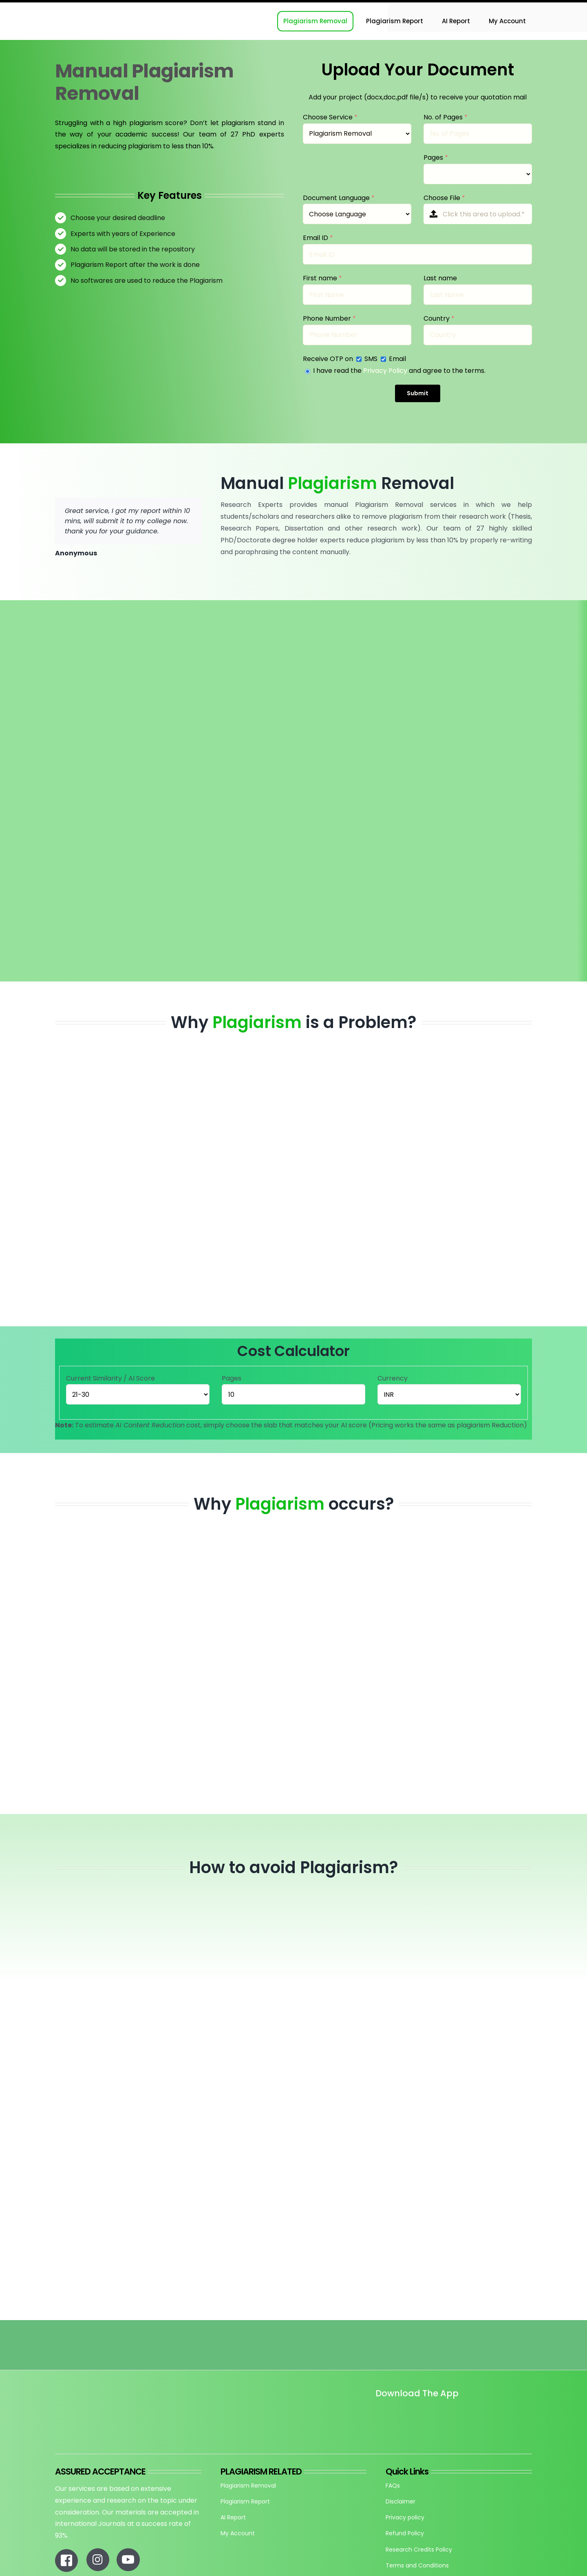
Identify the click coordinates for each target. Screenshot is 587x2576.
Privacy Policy (385, 370)
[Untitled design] (376, 2416)
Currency (392, 1378)
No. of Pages (446, 117)
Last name (440, 278)
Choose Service (330, 117)
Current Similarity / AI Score (110, 1378)
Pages (436, 157)
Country (439, 318)
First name (322, 278)
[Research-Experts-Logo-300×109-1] (96, 5)
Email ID (318, 237)
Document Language (339, 198)
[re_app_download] (470, 2410)
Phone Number (329, 318)
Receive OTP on (329, 358)
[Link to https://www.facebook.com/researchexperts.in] (66, 2560)
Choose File (444, 198)
